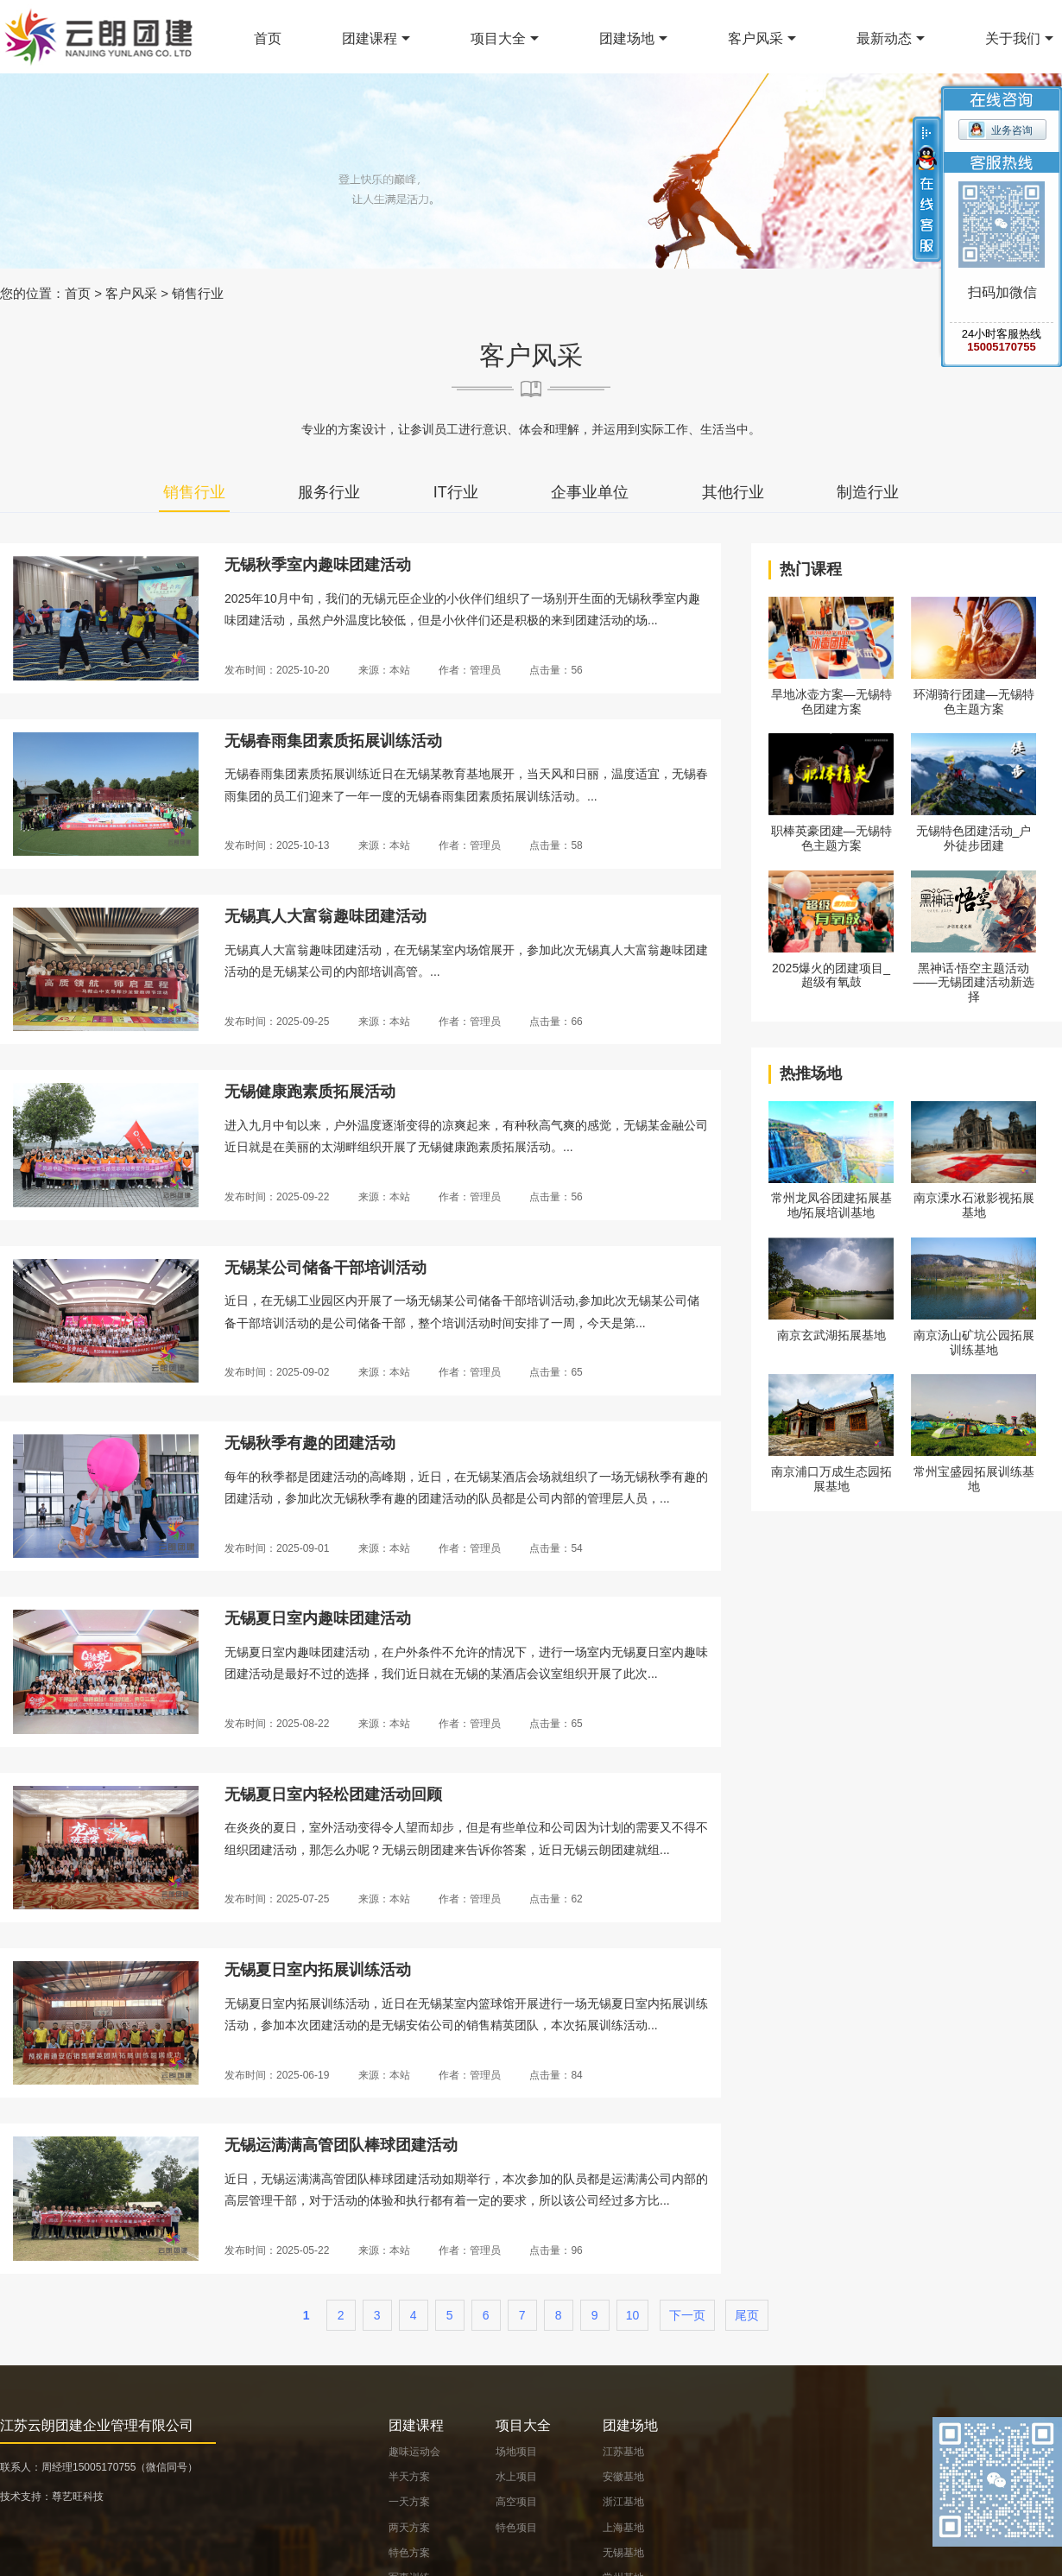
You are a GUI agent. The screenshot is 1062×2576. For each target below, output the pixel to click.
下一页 (687, 2315)
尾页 (747, 2315)
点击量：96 (555, 2250)
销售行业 (198, 293)
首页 (267, 38)
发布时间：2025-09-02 (276, 1372)
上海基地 (623, 2528)
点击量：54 (555, 1548)
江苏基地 (623, 2452)
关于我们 (1012, 38)
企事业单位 (590, 492)
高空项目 (516, 2502)
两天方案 (409, 2528)
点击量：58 (555, 845)
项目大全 (498, 38)
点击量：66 (555, 1022)
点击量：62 (555, 1899)
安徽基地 (623, 2477)
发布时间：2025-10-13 (276, 845)
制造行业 (868, 492)
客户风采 (755, 38)
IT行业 (455, 492)
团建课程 (369, 38)
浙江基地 (623, 2502)
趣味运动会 (414, 2452)
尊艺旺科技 (78, 2497)
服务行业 (329, 492)
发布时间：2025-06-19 (276, 2075)
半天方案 (409, 2477)
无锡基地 (623, 2553)
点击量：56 (555, 670)
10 (633, 2315)
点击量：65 (555, 1372)
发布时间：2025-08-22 (276, 1724)
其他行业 (733, 492)
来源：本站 (384, 670)
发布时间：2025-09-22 (276, 1197)
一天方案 (409, 2502)
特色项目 (516, 2528)
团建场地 (626, 38)
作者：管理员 (470, 670)
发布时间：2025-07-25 (276, 1899)
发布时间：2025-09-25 (276, 1022)
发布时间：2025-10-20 (276, 670)
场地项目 (516, 2452)
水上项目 (516, 2477)
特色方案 (409, 2553)
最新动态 (884, 38)
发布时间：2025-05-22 (276, 2250)
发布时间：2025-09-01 (276, 1548)
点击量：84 (555, 2075)
